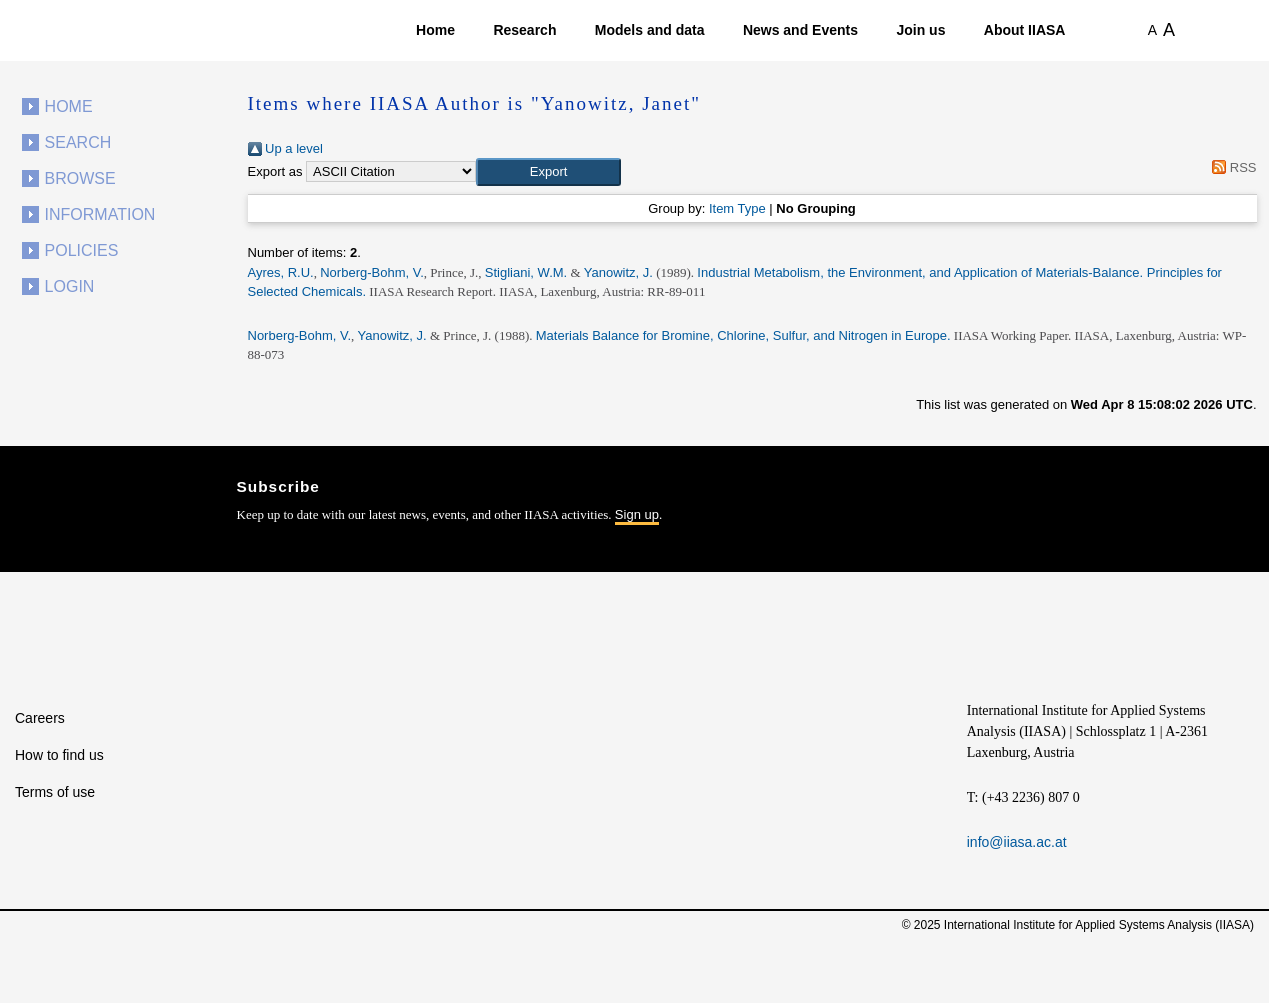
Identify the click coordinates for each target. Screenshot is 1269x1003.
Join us (920, 30)
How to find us (59, 755)
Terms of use (55, 792)
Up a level (285, 148)
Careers (40, 718)
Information (100, 214)
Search (78, 142)
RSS (1231, 167)
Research (524, 30)
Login (70, 286)
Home (435, 30)
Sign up (637, 514)
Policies (82, 250)
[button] (548, 172)
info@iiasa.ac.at (1017, 842)
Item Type (737, 208)
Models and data (650, 30)
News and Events (800, 30)
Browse (80, 178)
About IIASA (1025, 30)
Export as (275, 171)
